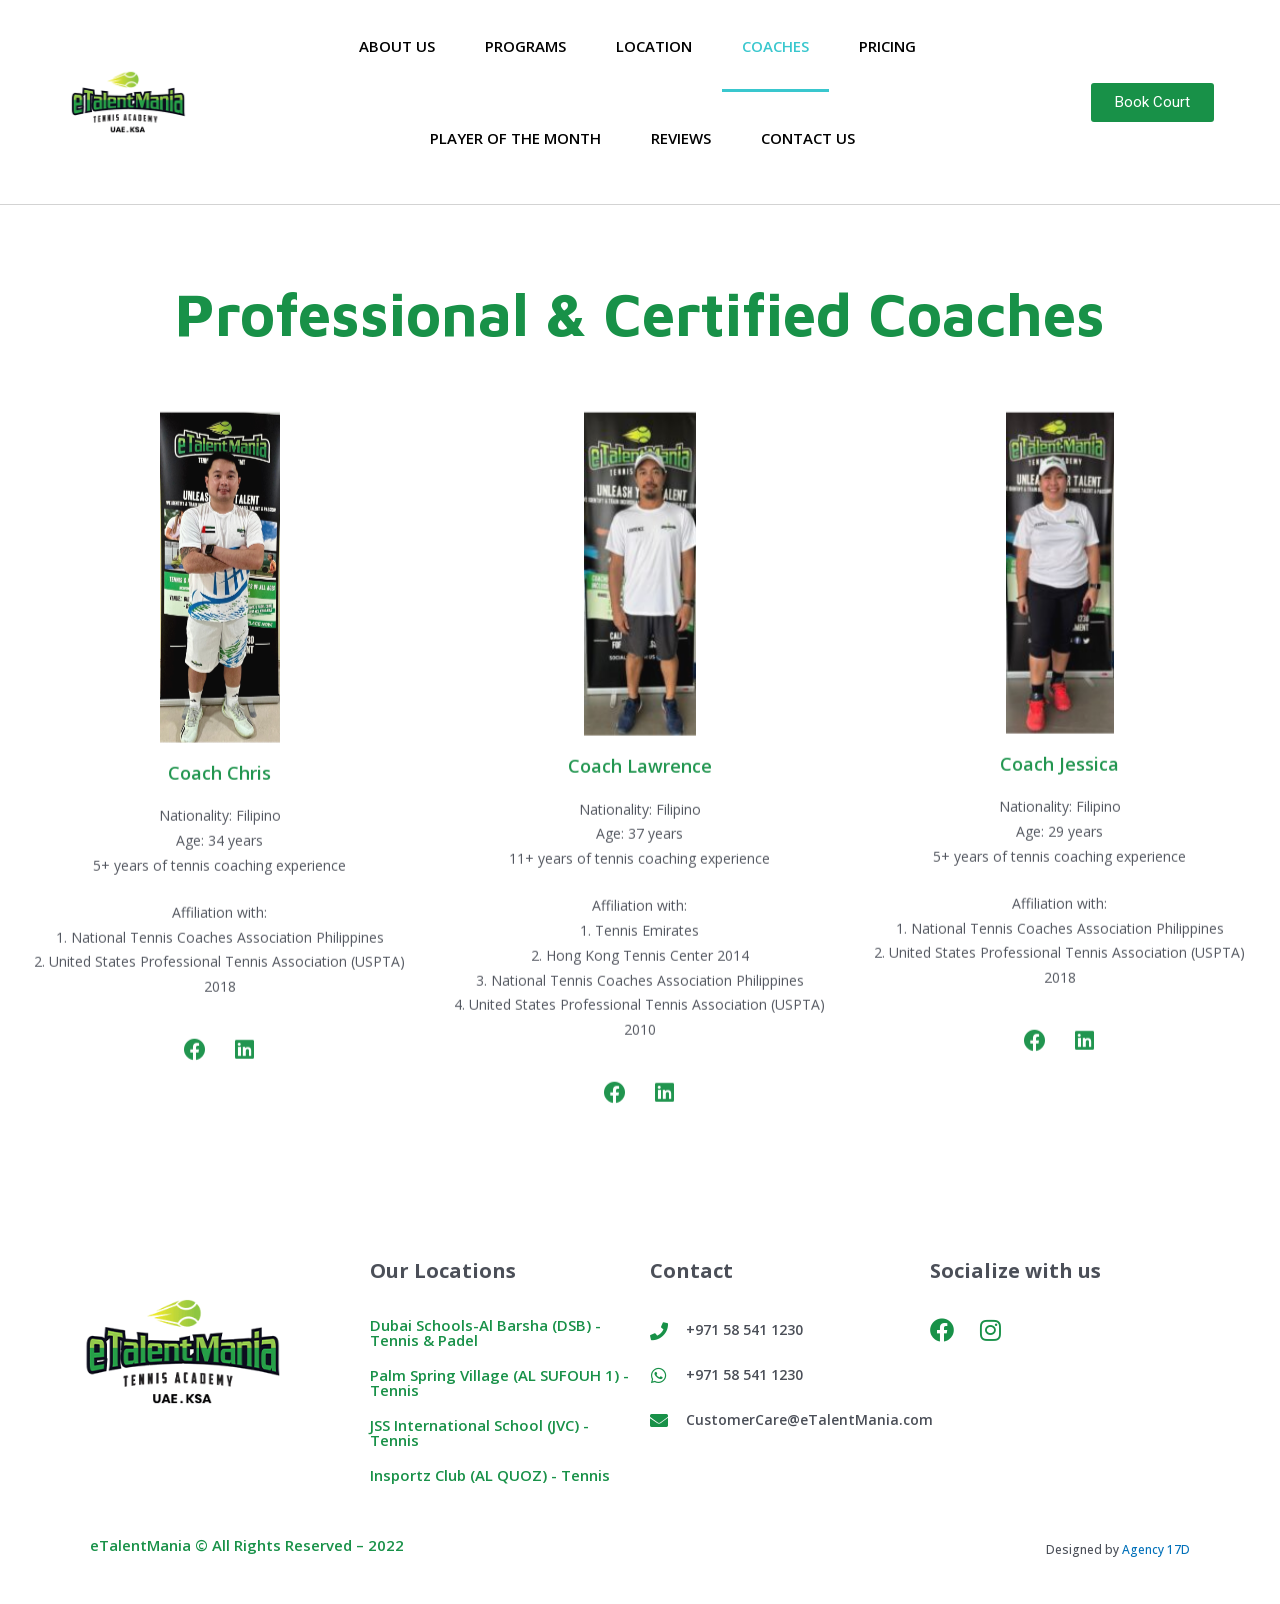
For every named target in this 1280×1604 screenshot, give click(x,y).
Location (654, 46)
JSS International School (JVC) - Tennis (479, 1432)
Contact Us (808, 138)
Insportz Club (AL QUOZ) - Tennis (490, 1475)
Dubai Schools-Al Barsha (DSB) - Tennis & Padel (485, 1332)
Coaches (775, 46)
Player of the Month (515, 138)
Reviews (681, 138)
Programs (525, 46)
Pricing (887, 46)
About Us (397, 46)
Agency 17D (1156, 1549)
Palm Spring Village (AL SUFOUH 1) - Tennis (499, 1382)
